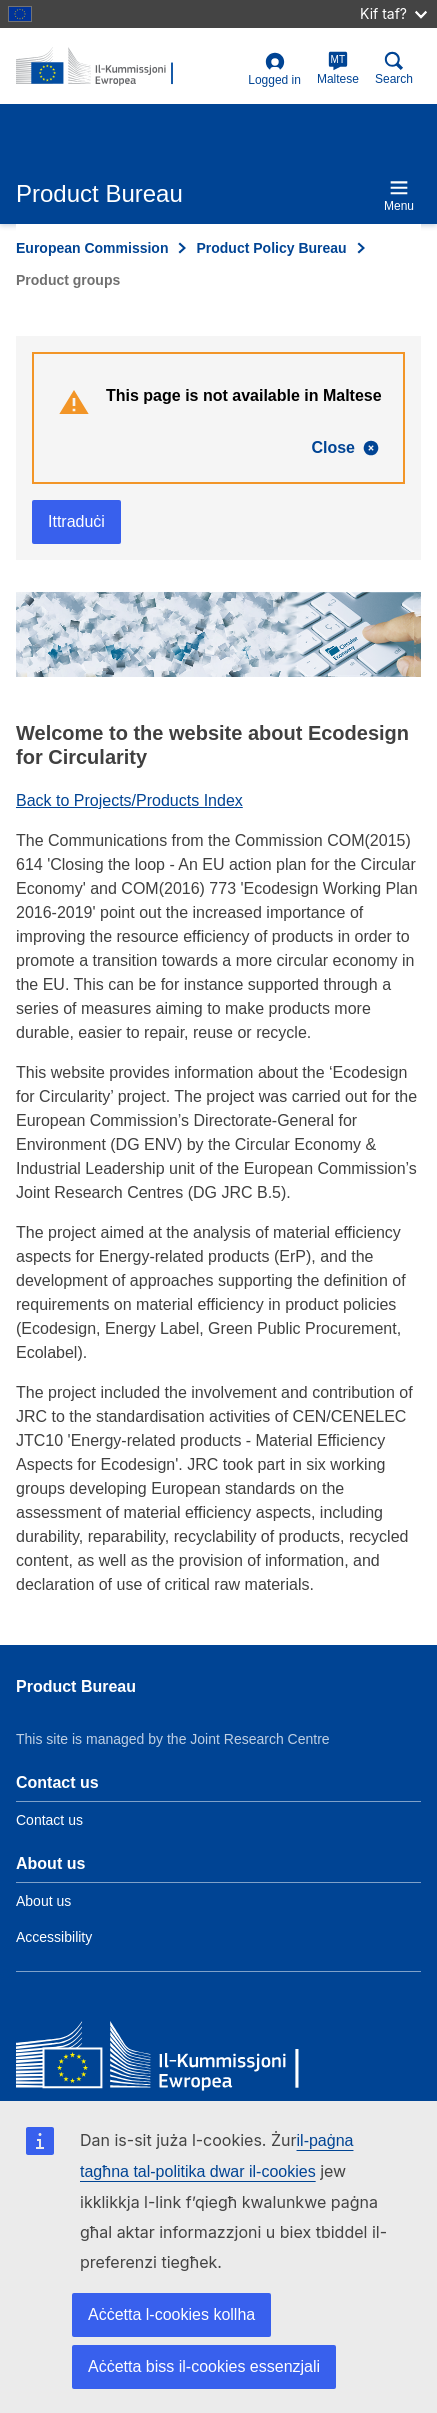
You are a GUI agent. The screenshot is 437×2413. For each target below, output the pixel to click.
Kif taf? (393, 13)
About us (43, 1901)
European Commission (92, 248)
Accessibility (54, 1937)
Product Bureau (76, 1686)
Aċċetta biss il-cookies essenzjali (204, 2366)
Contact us (49, 1820)
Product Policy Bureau (271, 248)
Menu (399, 195)
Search (394, 68)
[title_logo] (128, 67)
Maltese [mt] (338, 68)
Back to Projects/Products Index (129, 800)
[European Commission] (161, 2058)
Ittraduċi (76, 521)
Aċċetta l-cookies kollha (171, 2314)
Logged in (274, 69)
